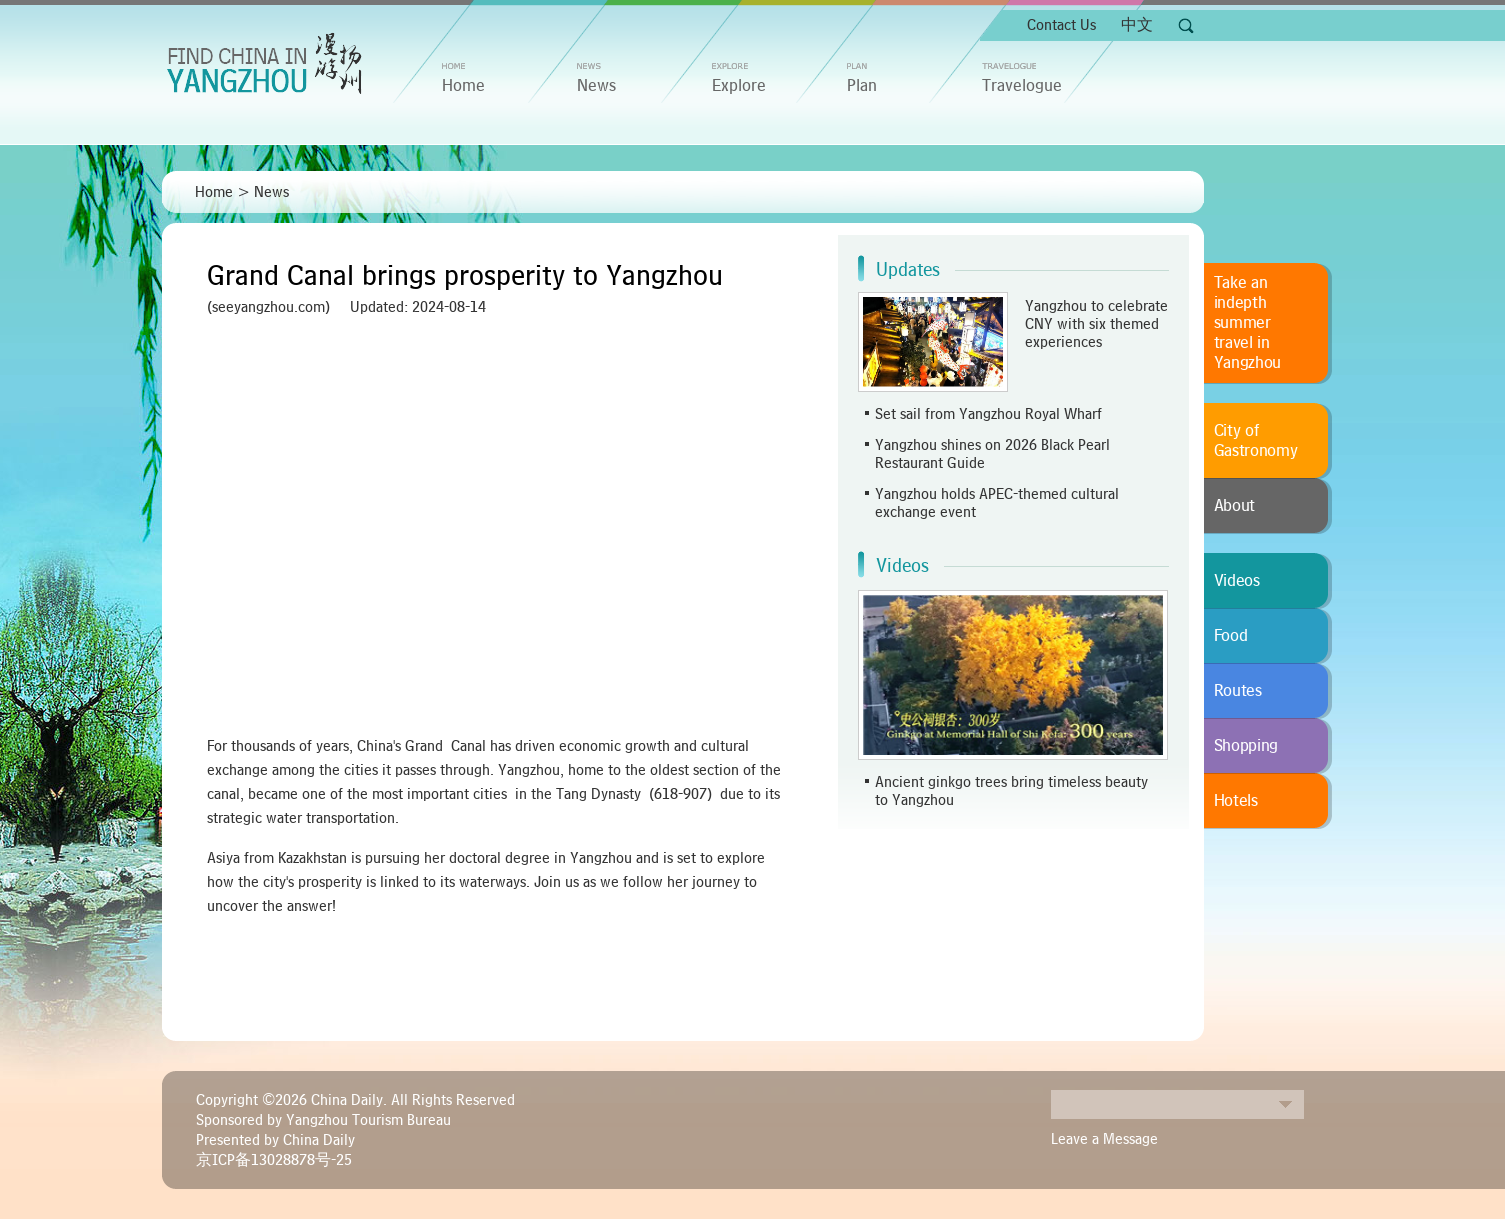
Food (1231, 636)
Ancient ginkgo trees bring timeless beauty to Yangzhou (1011, 791)
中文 (1137, 25)
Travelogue (1022, 86)
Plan (862, 86)
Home (214, 192)
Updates (908, 270)
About (1235, 506)
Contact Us (1061, 25)
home (463, 86)
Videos (902, 566)
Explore (739, 86)
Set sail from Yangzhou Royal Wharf (988, 414)
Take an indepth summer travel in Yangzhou (1248, 323)
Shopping (1246, 746)
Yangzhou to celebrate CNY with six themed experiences (1096, 324)
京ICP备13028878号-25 (274, 1160)
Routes (1238, 691)
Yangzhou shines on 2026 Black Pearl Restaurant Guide (992, 454)
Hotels (1236, 801)
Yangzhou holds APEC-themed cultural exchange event (997, 503)
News (596, 86)
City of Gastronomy (1256, 441)
